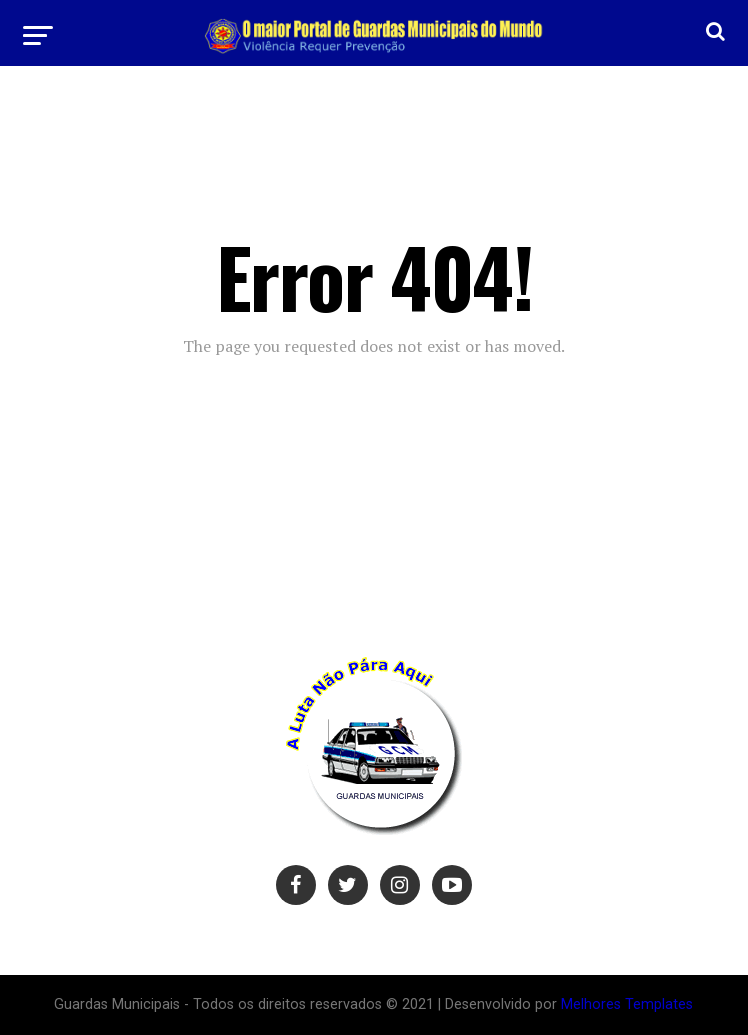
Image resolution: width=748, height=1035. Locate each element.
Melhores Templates (627, 1004)
